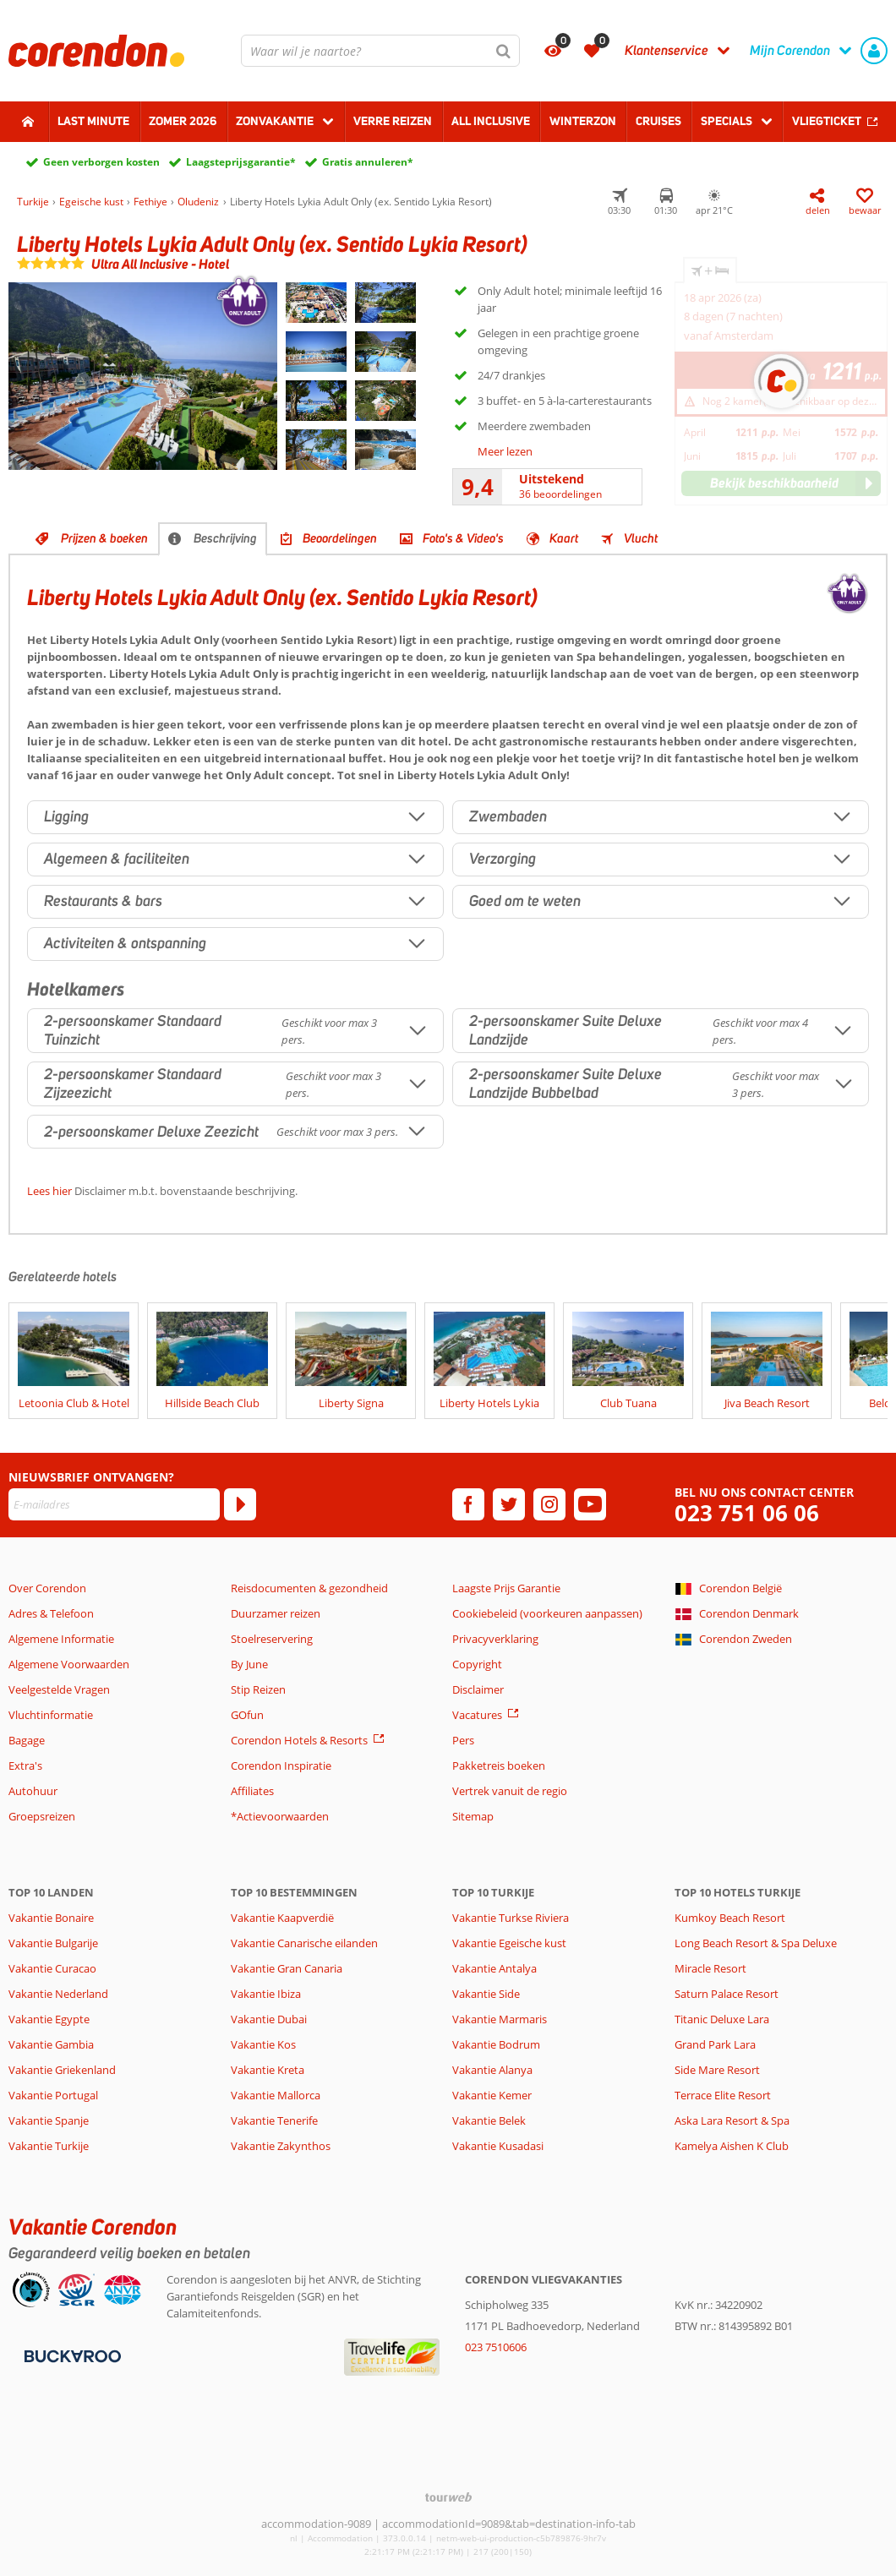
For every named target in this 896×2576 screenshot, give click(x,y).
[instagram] (549, 1504)
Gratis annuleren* (367, 162)
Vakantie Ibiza (266, 1993)
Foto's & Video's (463, 538)
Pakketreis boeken (498, 1765)
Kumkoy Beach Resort (730, 1917)
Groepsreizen (41, 1816)
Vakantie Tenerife (274, 2120)
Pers (463, 1740)
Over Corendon (47, 1588)
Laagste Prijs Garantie (506, 1588)
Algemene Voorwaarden (68, 1664)
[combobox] (380, 51)
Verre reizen (392, 120)
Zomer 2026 (182, 120)
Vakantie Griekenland (62, 2069)
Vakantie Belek (489, 2120)
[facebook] (468, 1504)
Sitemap (473, 1816)
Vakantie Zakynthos (281, 2145)
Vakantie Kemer (492, 2095)
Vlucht (641, 538)
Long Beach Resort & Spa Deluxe (756, 1943)
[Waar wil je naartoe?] (380, 51)
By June (249, 1664)
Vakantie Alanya (492, 2069)
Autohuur (32, 1790)
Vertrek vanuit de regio (509, 1790)
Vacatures (477, 1714)
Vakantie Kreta (267, 2069)
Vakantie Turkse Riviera (510, 1917)
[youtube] (590, 1504)
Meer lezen (505, 451)
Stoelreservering (272, 1638)
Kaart (563, 538)
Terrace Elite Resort (723, 2095)
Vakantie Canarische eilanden (304, 1943)
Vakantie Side (486, 1993)
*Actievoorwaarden (280, 1816)
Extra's (25, 1765)
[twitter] (509, 1504)
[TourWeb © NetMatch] (448, 2497)
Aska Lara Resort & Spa (732, 2120)
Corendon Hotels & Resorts (299, 1740)
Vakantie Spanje (48, 2120)
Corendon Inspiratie (281, 1765)
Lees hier (49, 1190)
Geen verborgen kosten (101, 162)
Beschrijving (225, 538)
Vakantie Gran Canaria (286, 1968)
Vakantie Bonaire (51, 1917)
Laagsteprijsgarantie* (241, 162)
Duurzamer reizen (275, 1613)
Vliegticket (826, 120)
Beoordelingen (340, 538)
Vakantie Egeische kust (509, 1943)
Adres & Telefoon (51, 1613)
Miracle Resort (710, 1968)
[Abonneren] (240, 1504)
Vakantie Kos (263, 2044)
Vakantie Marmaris (499, 2019)
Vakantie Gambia (51, 2044)
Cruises (658, 120)
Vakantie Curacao (52, 1968)
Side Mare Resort (717, 2069)
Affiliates (252, 1790)
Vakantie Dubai (269, 2019)
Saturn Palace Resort (727, 1993)
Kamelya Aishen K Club (732, 2145)
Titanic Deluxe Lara (722, 2019)
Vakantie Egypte (49, 2019)
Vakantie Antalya (494, 1968)
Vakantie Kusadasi (498, 2145)
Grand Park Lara (715, 2044)
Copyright (477, 1664)
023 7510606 (496, 2347)
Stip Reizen (258, 1689)
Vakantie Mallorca (275, 2095)
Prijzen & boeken (104, 538)
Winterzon (582, 120)
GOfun (247, 1714)
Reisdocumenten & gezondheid (309, 1588)
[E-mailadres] (114, 1504)
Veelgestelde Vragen (59, 1689)
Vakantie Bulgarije (53, 1943)
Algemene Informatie (61, 1638)
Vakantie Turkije (48, 2145)
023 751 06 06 (747, 1513)
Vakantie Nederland (58, 1993)
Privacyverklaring (495, 1638)
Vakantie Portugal (53, 2095)
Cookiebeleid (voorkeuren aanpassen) (547, 1613)
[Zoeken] (504, 51)
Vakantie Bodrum (496, 2044)
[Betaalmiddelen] (70, 2355)
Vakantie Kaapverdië (282, 1917)
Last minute (93, 120)
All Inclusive (490, 120)
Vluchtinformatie (50, 1714)
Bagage (26, 1740)
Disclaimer (478, 1689)
